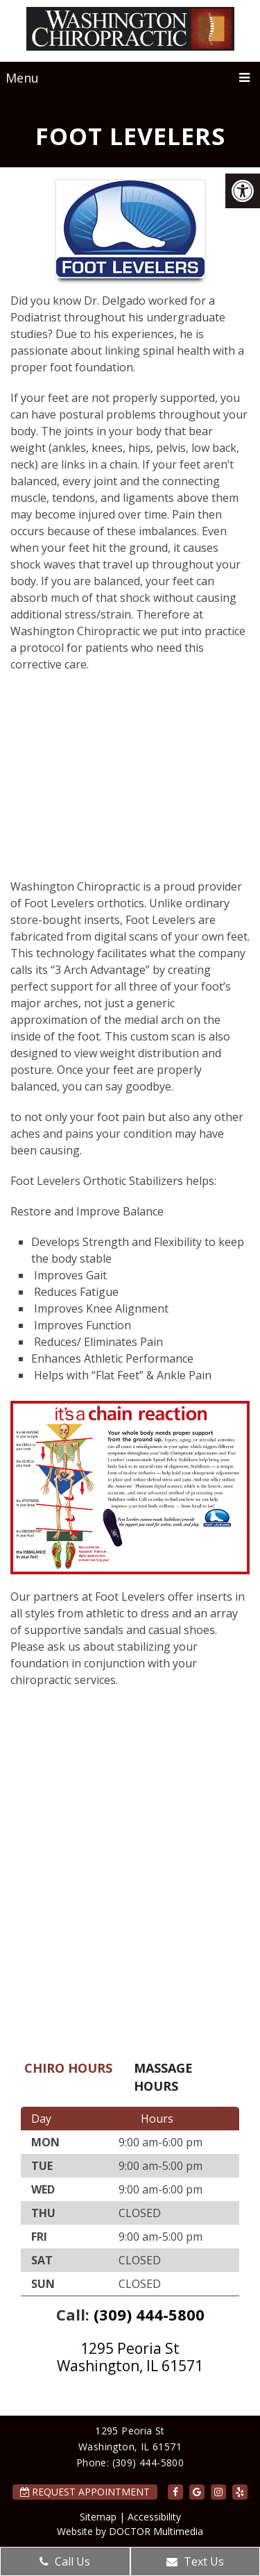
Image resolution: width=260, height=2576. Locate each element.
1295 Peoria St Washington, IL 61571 (130, 2357)
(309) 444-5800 (149, 2314)
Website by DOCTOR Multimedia (130, 2531)
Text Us (195, 2561)
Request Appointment (85, 2491)
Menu (22, 77)
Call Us (65, 2561)
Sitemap (98, 2516)
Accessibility (154, 2516)
